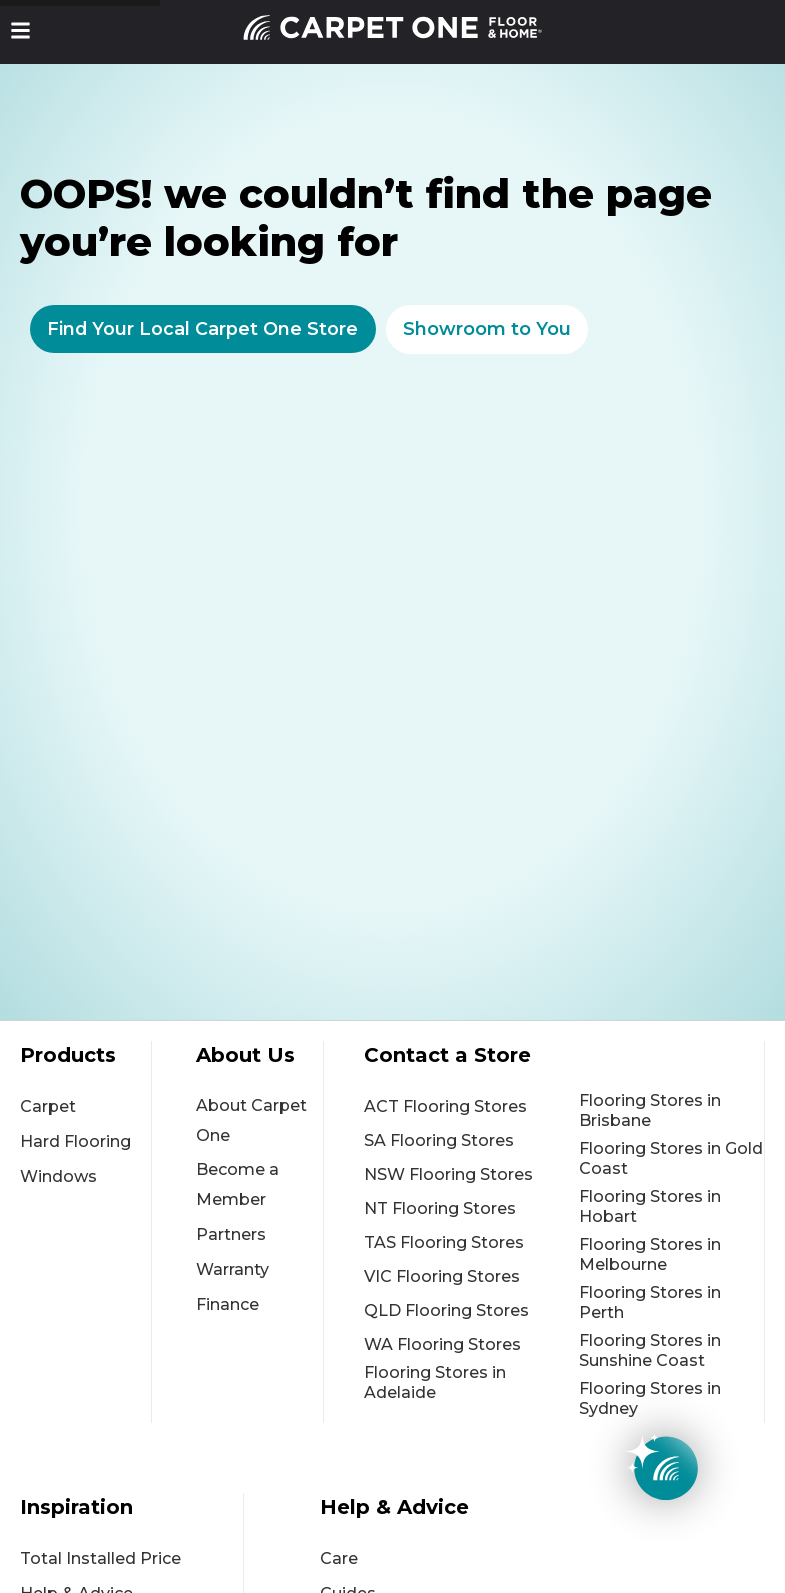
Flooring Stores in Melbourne (650, 1254)
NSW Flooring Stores (448, 1174)
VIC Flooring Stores (442, 1276)
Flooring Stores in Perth (650, 1302)
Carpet (48, 1106)
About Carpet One (251, 1120)
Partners (231, 1234)
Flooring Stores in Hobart (650, 1206)
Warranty (232, 1269)
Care (339, 1558)
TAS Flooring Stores (444, 1242)
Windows (58, 1176)
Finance (227, 1304)
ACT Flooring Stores (445, 1106)
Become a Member (237, 1184)
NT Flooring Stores (440, 1208)
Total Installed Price (100, 1558)
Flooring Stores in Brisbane (650, 1110)
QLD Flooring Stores (446, 1310)
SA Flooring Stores (439, 1140)
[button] (20, 30)
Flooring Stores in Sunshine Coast (650, 1350)
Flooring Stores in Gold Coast (671, 1158)
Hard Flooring (75, 1141)
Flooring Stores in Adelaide (435, 1382)
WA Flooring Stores (442, 1344)
